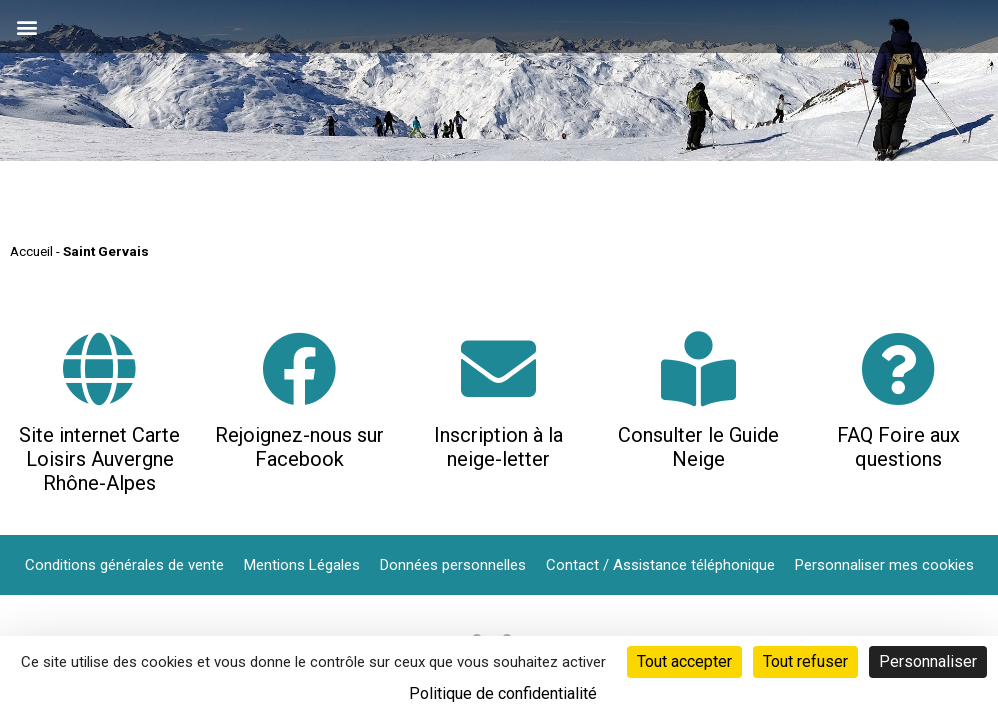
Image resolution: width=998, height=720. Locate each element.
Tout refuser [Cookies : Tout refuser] (805, 661)
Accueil (31, 251)
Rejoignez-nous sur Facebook (299, 447)
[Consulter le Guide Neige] (698, 368)
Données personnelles (453, 565)
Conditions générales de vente (124, 565)
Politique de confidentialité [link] (503, 693)
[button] (26, 26)
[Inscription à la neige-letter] (498, 368)
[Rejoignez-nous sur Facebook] (299, 368)
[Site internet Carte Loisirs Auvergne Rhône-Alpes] (99, 368)
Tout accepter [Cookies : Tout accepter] (684, 661)
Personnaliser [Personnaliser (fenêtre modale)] (928, 661)
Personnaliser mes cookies (884, 565)
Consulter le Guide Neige (698, 447)
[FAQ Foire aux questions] (898, 368)
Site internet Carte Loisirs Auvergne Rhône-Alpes (99, 459)
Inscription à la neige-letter (498, 447)
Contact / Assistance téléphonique (660, 565)
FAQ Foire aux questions (898, 447)
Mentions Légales (302, 565)
